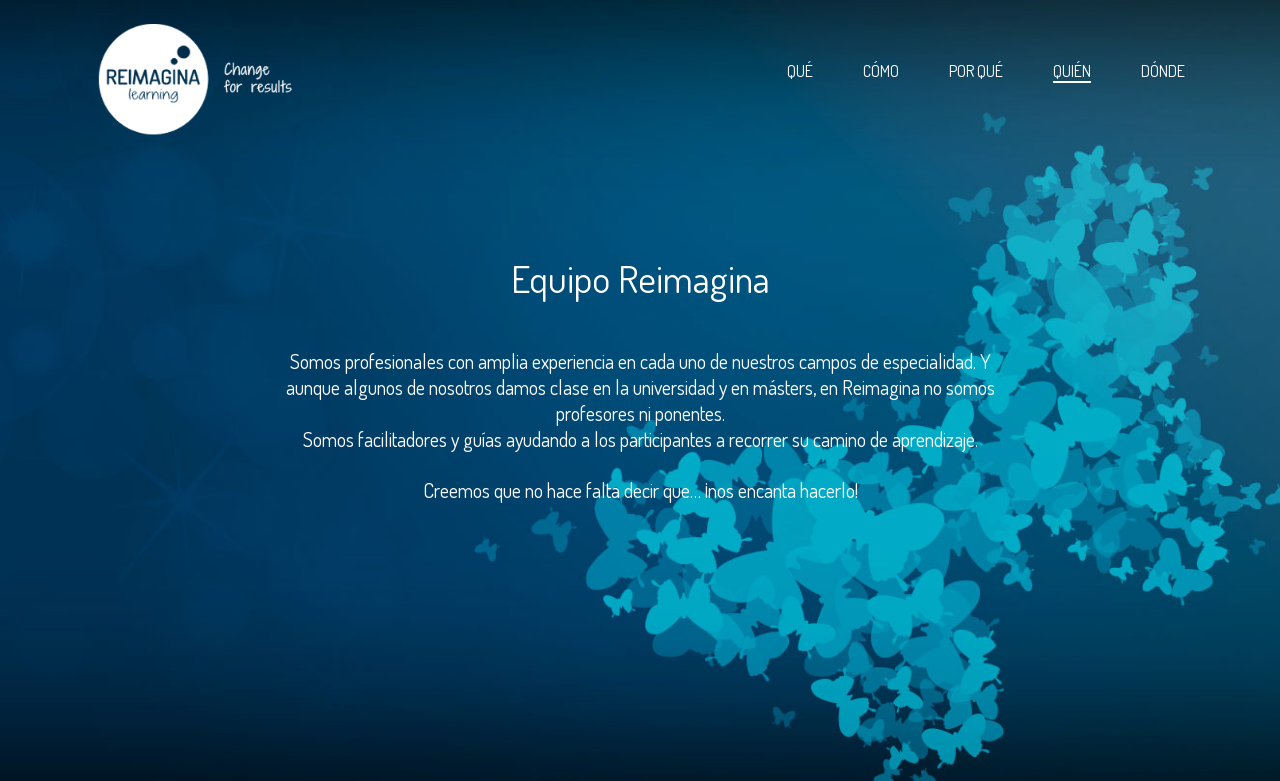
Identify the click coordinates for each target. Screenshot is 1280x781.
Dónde (1163, 71)
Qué (800, 71)
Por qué (976, 71)
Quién (1072, 71)
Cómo (881, 71)
